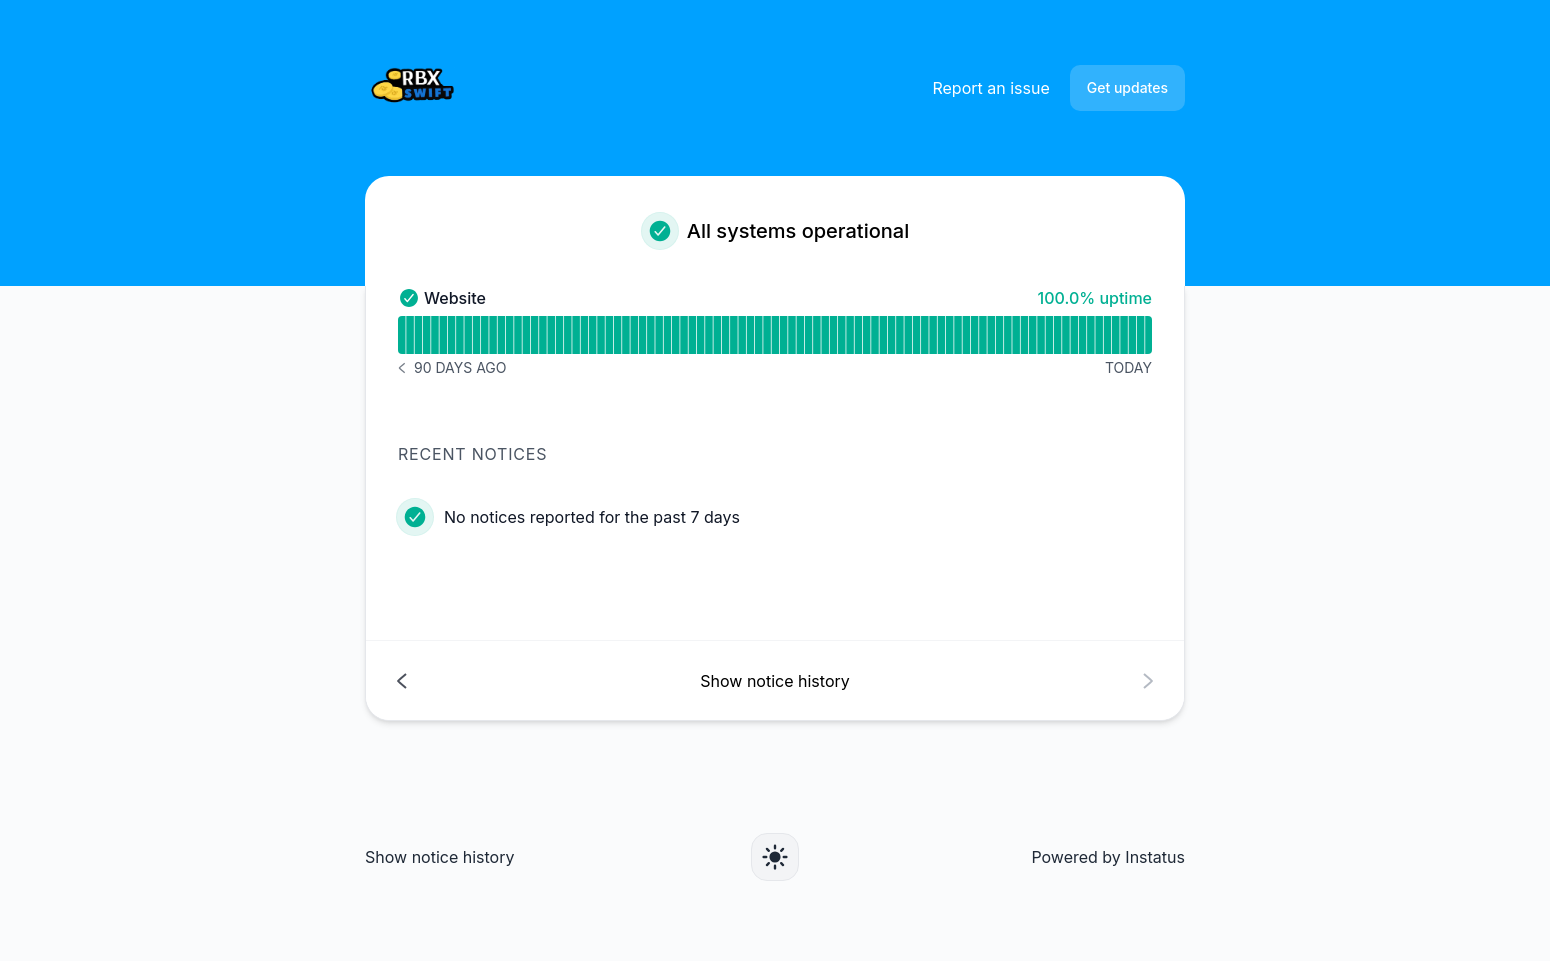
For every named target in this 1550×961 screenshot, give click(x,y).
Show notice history (439, 857)
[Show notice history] (775, 680)
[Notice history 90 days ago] (452, 368)
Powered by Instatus (1108, 857)
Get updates (1127, 87)
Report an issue (990, 88)
